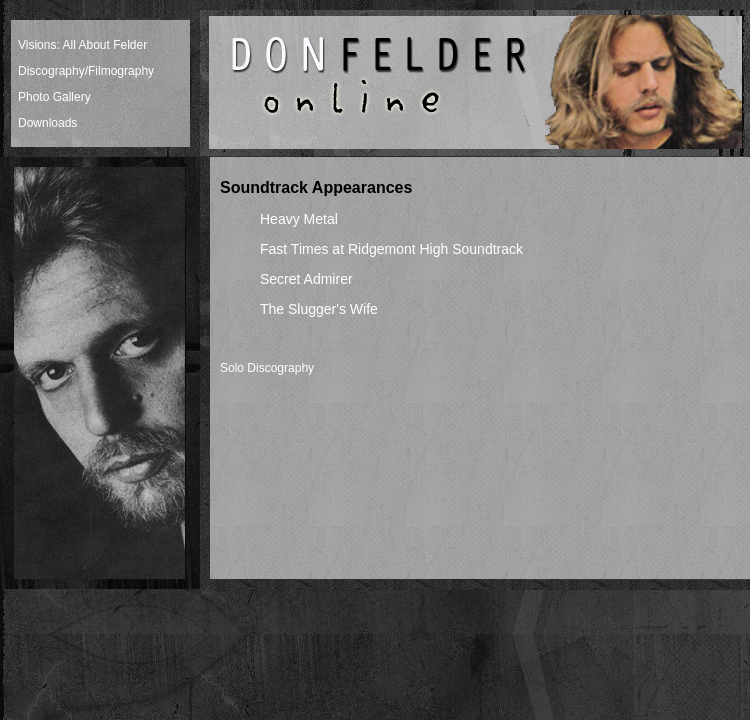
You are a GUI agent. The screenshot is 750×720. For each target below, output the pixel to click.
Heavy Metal (299, 219)
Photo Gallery (54, 97)
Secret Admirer (306, 279)
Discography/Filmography (86, 71)
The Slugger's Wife (319, 309)
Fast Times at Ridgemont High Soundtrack (391, 249)
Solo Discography (267, 368)
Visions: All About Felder (82, 45)
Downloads (47, 123)
